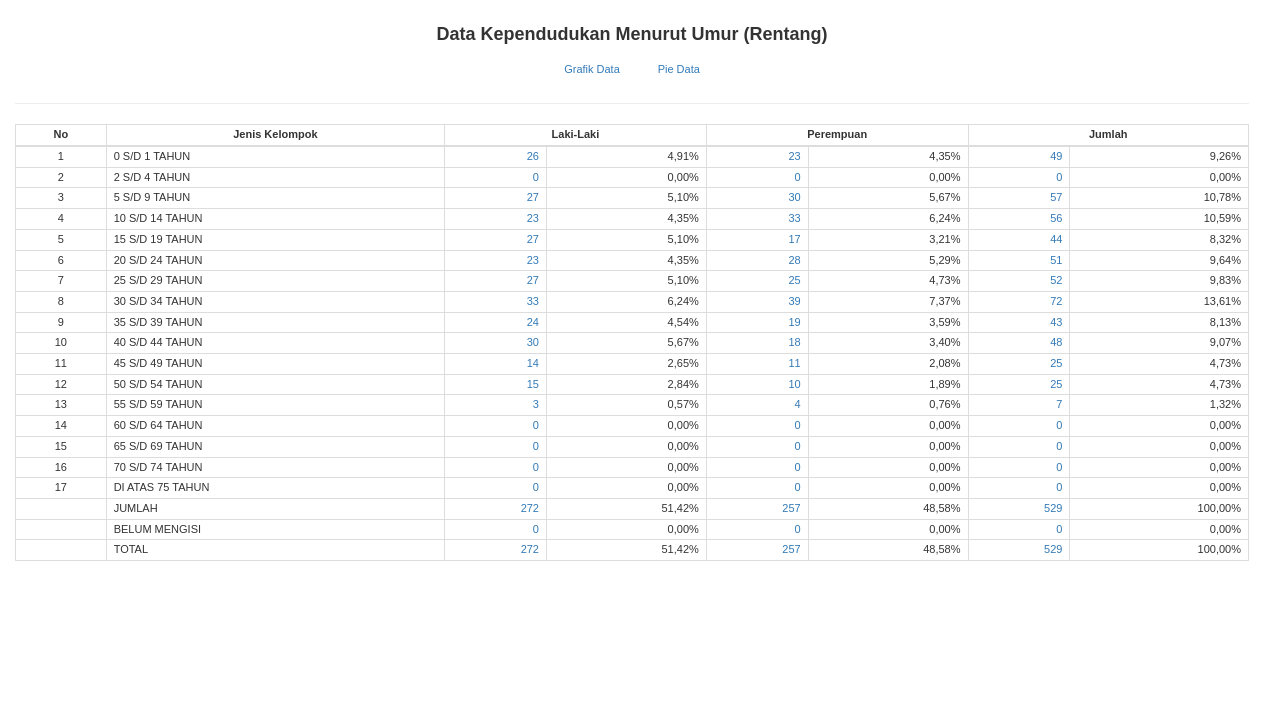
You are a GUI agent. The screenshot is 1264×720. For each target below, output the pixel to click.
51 (1056, 260)
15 (533, 384)
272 (530, 508)
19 (794, 322)
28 (794, 260)
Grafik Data (592, 69)
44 (1056, 239)
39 (794, 301)
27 (533, 197)
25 (794, 280)
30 (794, 197)
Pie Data (679, 69)
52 (1056, 280)
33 (794, 218)
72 (1056, 301)
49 (1056, 156)
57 (1056, 197)
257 (791, 508)
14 (533, 363)
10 (794, 384)
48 (1056, 342)
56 (1056, 218)
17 (794, 239)
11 (794, 363)
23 (794, 156)
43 (1056, 322)
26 (533, 156)
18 (794, 342)
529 (1053, 508)
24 (533, 322)
